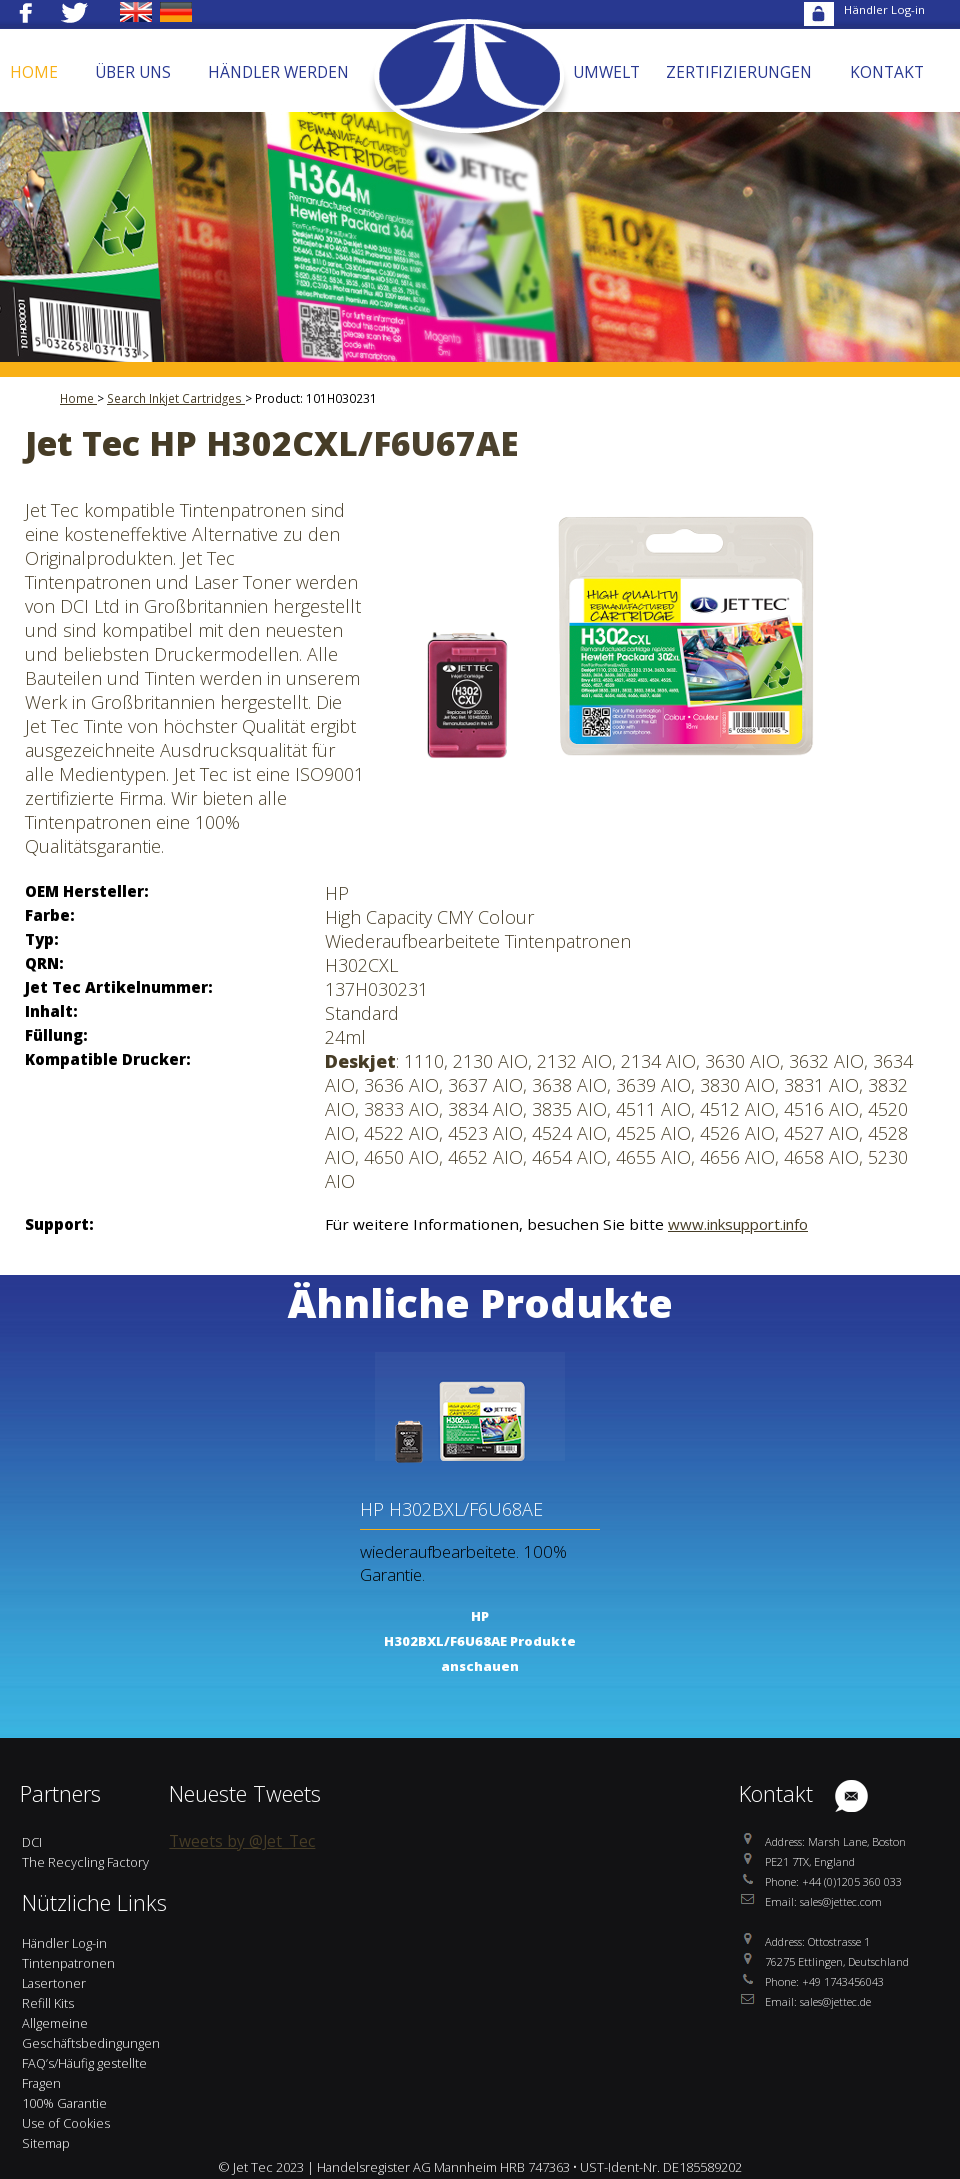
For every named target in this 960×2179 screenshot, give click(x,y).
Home (78, 398)
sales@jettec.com (841, 1901)
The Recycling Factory (85, 1862)
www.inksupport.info (738, 1224)
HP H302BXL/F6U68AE (451, 1509)
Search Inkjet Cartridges (176, 398)
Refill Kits (48, 2003)
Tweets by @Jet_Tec (242, 1841)
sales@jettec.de (835, 2001)
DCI (32, 1842)
